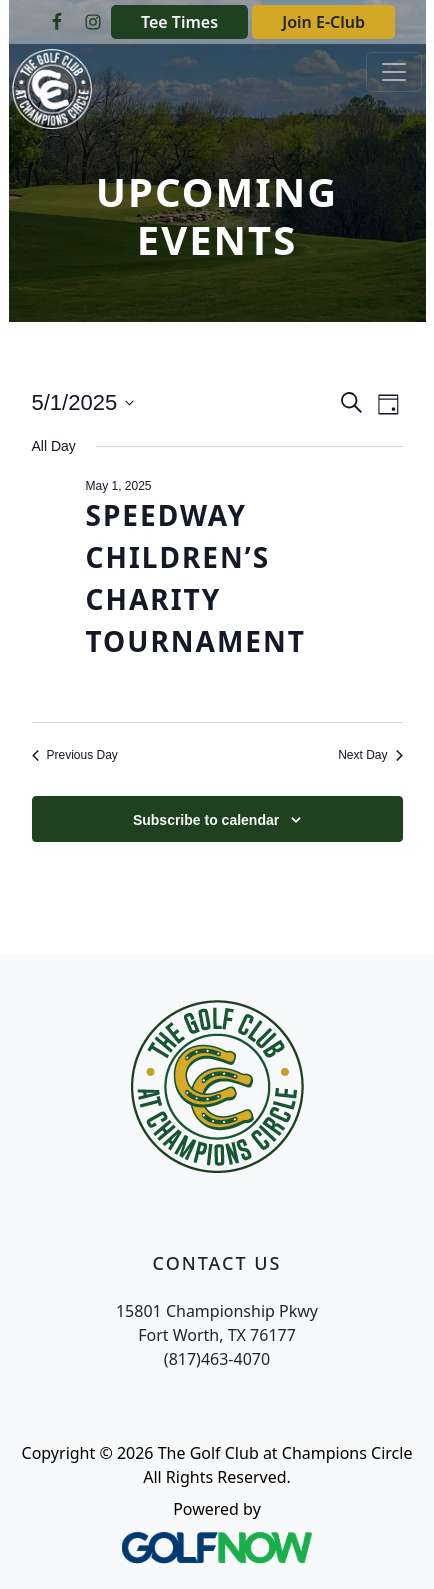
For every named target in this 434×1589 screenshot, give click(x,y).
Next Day (370, 755)
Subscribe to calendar (206, 820)
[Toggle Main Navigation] (394, 72)
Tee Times (179, 22)
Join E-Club (323, 22)
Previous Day (75, 755)
